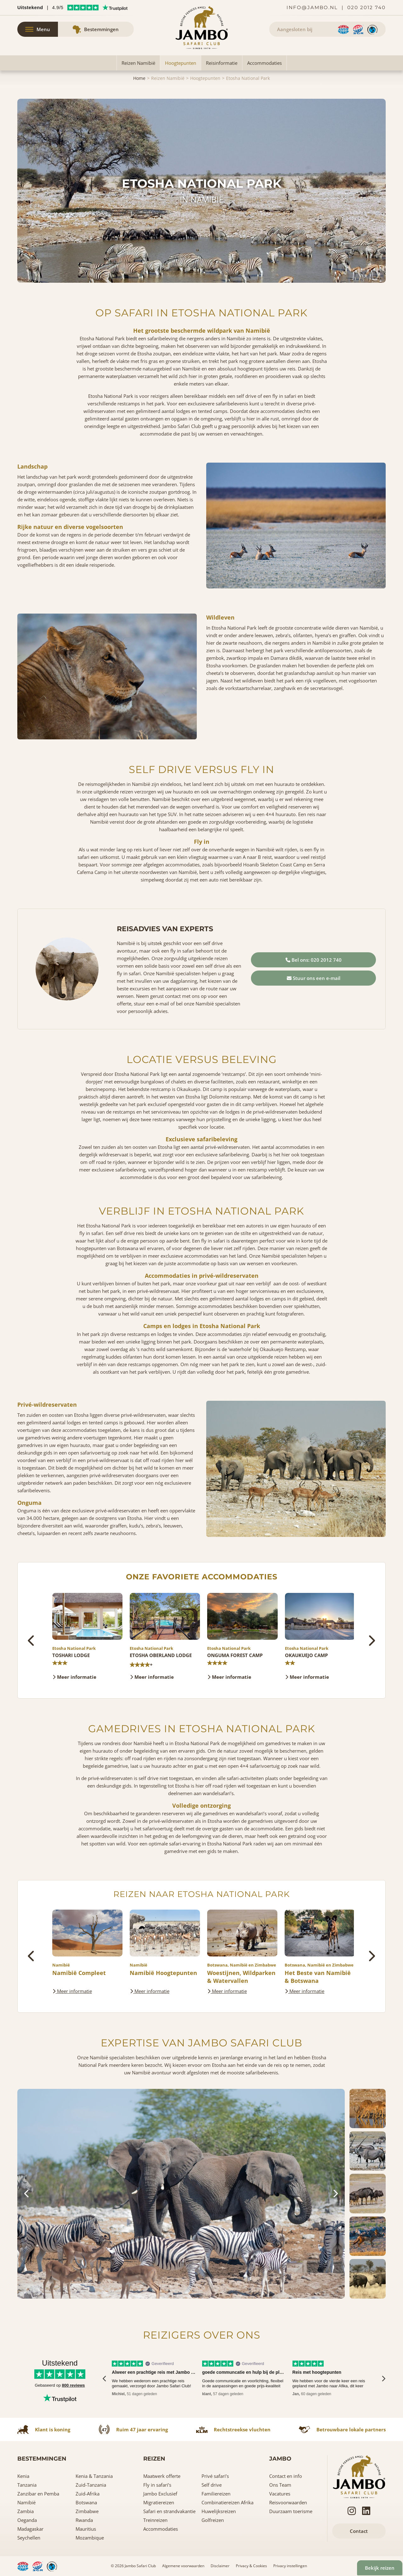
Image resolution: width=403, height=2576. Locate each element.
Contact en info (285, 2476)
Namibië (26, 2502)
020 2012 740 (366, 7)
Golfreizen (213, 2520)
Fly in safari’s (157, 2485)
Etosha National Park (248, 78)
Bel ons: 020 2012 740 (314, 960)
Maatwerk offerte (161, 2476)
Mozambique (90, 2537)
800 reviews (73, 2385)
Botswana (86, 2502)
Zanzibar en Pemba (38, 2493)
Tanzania (27, 2485)
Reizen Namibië (138, 63)
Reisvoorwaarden (288, 2502)
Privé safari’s (215, 2476)
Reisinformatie (221, 63)
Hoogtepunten (180, 63)
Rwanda (84, 2520)
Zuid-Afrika (87, 2493)
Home (139, 78)
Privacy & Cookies (251, 2565)
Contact (359, 2531)
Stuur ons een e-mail (313, 978)
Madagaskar (30, 2529)
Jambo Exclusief (160, 2493)
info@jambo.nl (312, 7)
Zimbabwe (87, 2511)
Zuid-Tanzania (91, 2485)
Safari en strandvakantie (169, 2511)
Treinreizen (155, 2520)
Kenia (23, 2476)
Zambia (25, 2511)
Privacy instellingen (290, 2565)
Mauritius (86, 2529)
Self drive (212, 2485)
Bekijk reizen (374, 2562)
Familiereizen (216, 2493)
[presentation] (31, 1641)
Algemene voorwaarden (183, 2565)
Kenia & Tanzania (94, 2476)
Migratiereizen (158, 2502)
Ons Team (280, 2485)
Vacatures (279, 2493)
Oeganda (27, 2520)
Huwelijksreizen (219, 2511)
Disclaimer (220, 2565)
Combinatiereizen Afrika (227, 2502)
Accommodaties (264, 63)
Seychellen (28, 2537)
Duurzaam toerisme (290, 2511)
